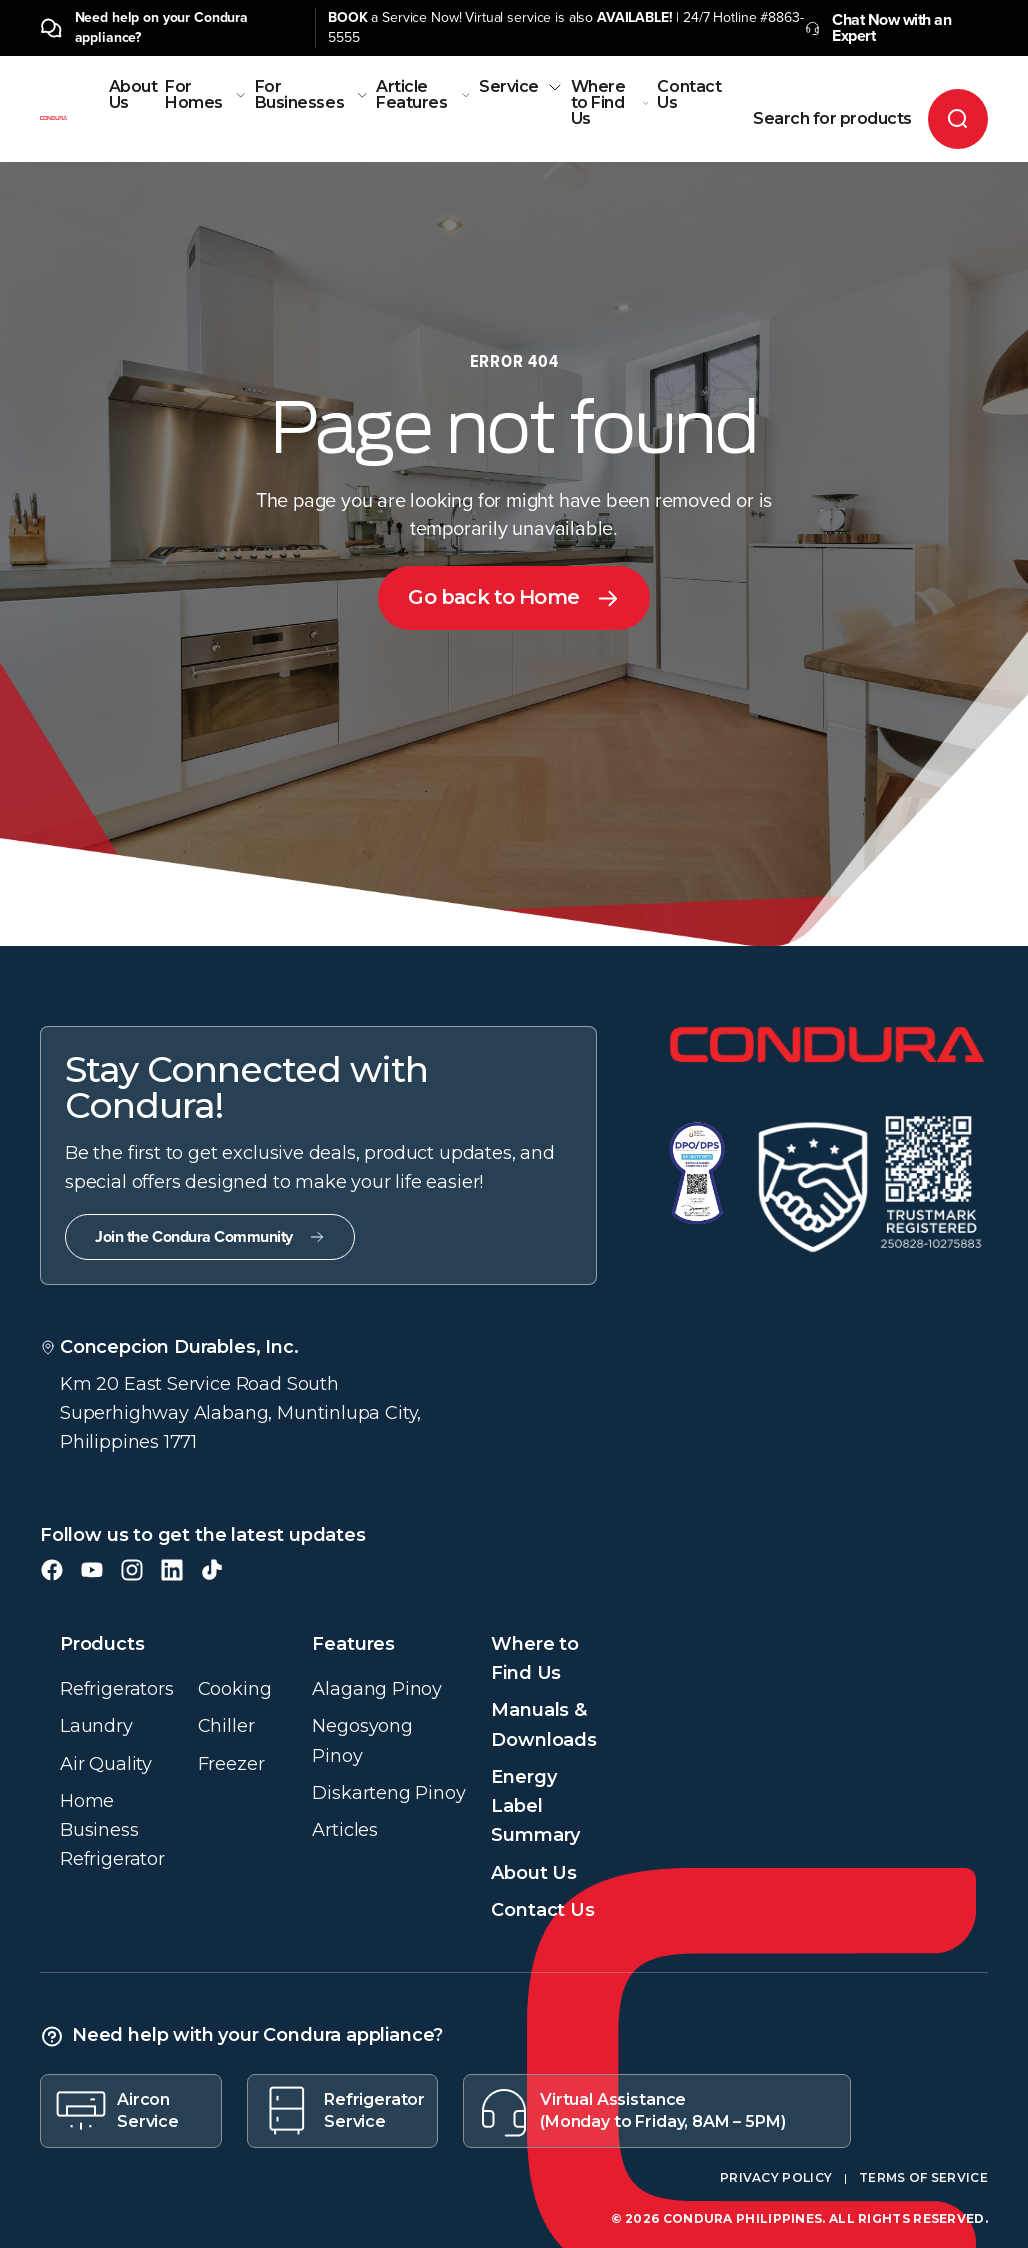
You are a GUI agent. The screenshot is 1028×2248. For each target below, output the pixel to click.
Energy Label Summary (535, 1806)
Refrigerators (117, 1689)
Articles (345, 1830)
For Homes (206, 95)
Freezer (231, 1764)
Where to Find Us (610, 103)
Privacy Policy (776, 2177)
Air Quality (106, 1764)
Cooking (235, 1689)
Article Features (423, 95)
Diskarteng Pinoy (388, 1793)
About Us (133, 95)
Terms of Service (923, 2177)
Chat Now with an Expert (878, 28)
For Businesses (311, 95)
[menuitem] (133, 120)
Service (521, 87)
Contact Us (689, 95)
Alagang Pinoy (377, 1689)
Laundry (96, 1726)
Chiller (226, 1726)
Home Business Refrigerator (112, 1830)
